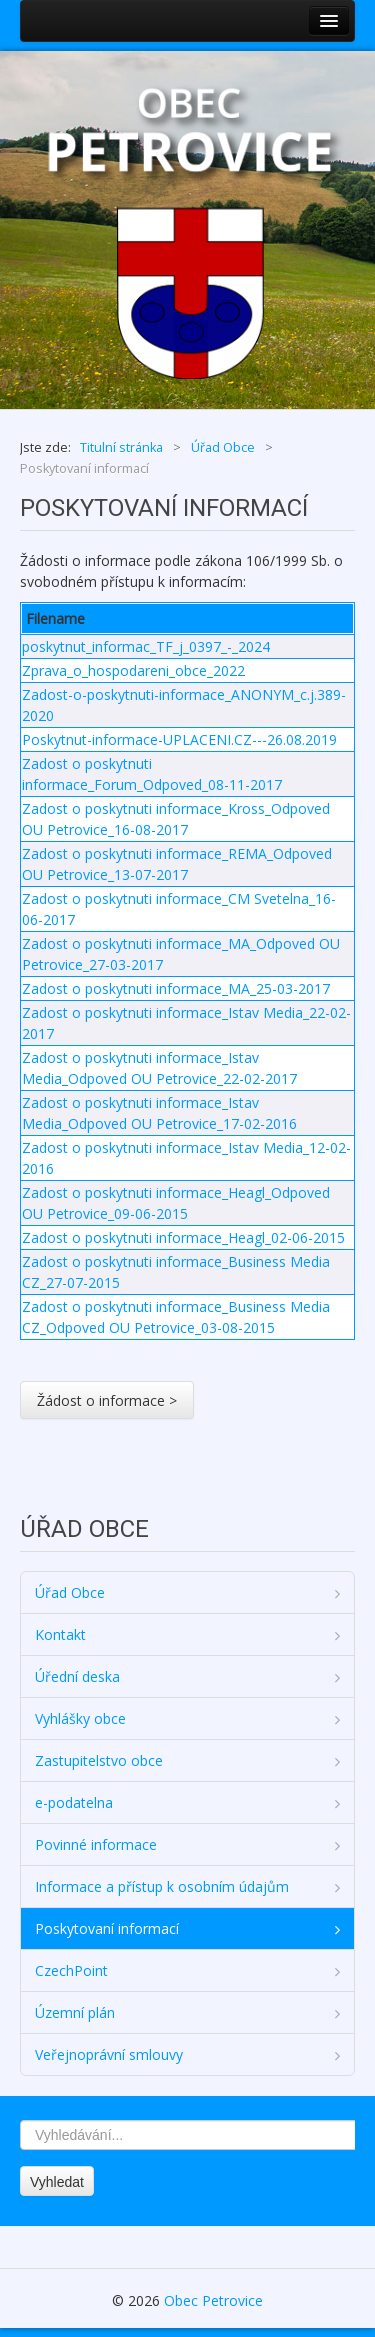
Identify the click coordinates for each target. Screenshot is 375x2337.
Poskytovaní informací (107, 1928)
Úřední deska (77, 1676)
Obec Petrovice (213, 2300)
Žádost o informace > (107, 1400)
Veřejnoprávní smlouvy (109, 2054)
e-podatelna (74, 1802)
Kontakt (60, 1634)
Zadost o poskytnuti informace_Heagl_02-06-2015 (183, 1237)
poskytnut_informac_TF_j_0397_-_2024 (146, 646)
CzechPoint (71, 1970)
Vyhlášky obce (80, 1718)
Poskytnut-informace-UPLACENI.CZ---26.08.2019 (179, 739)
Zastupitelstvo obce (99, 1760)
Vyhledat (57, 2182)
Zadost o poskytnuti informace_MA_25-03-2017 (176, 988)
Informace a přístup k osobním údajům (162, 1886)
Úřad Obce (70, 1592)
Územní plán (75, 2012)
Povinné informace (96, 1844)
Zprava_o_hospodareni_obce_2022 (133, 670)
